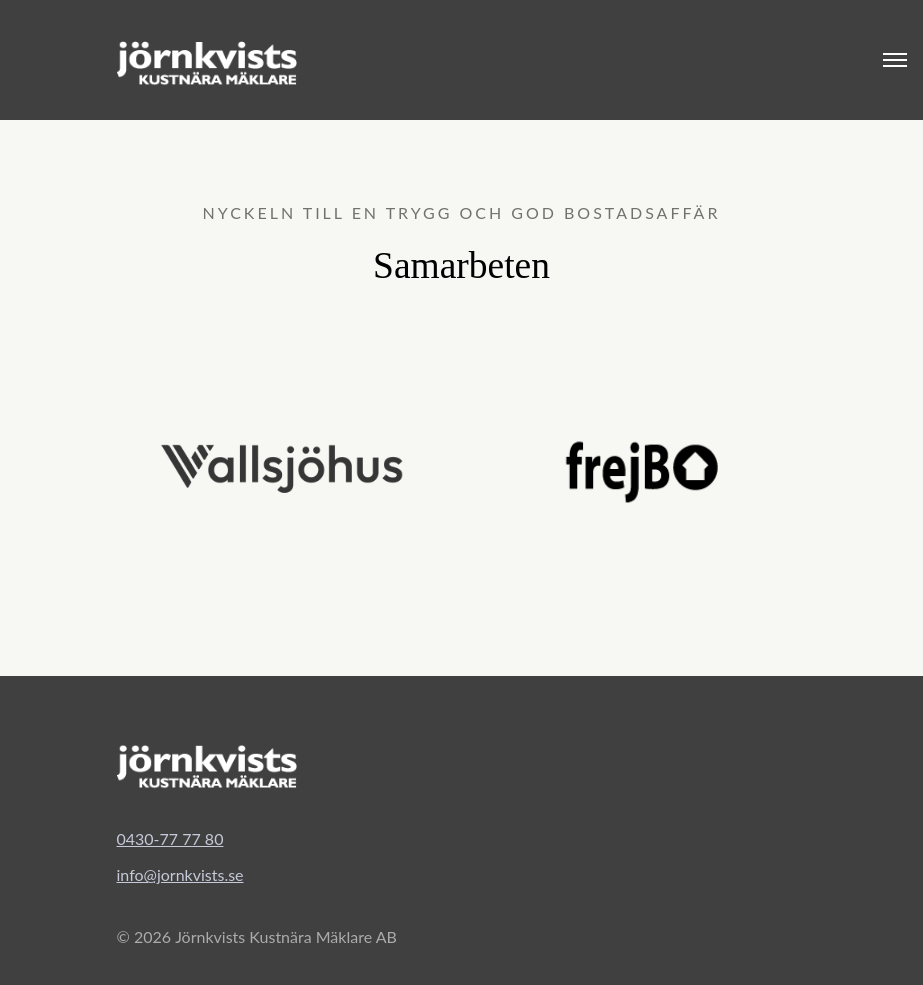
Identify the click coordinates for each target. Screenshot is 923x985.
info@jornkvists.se (180, 874)
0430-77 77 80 (170, 838)
